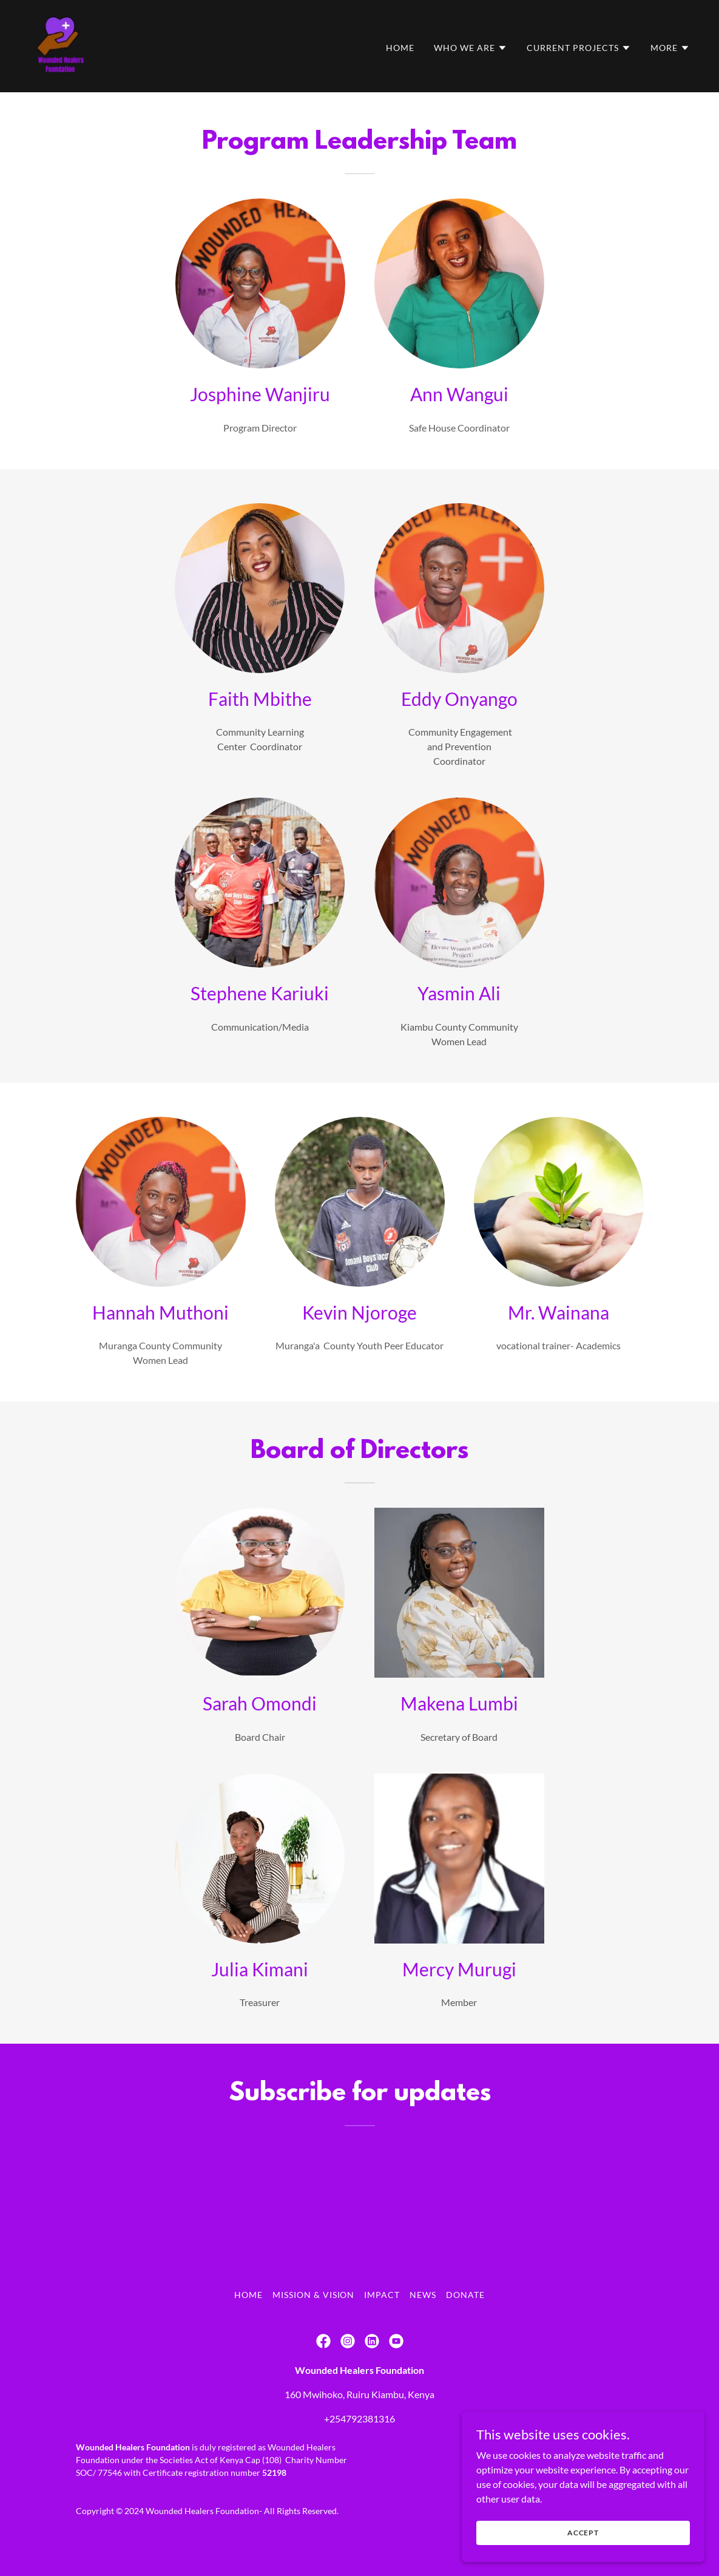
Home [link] (400, 47)
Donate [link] (465, 2295)
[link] (60, 44)
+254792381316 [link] (359, 2418)
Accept (583, 2532)
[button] (470, 48)
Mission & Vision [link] (313, 2295)
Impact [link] (382, 2295)
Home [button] (248, 2295)
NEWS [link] (423, 2295)
